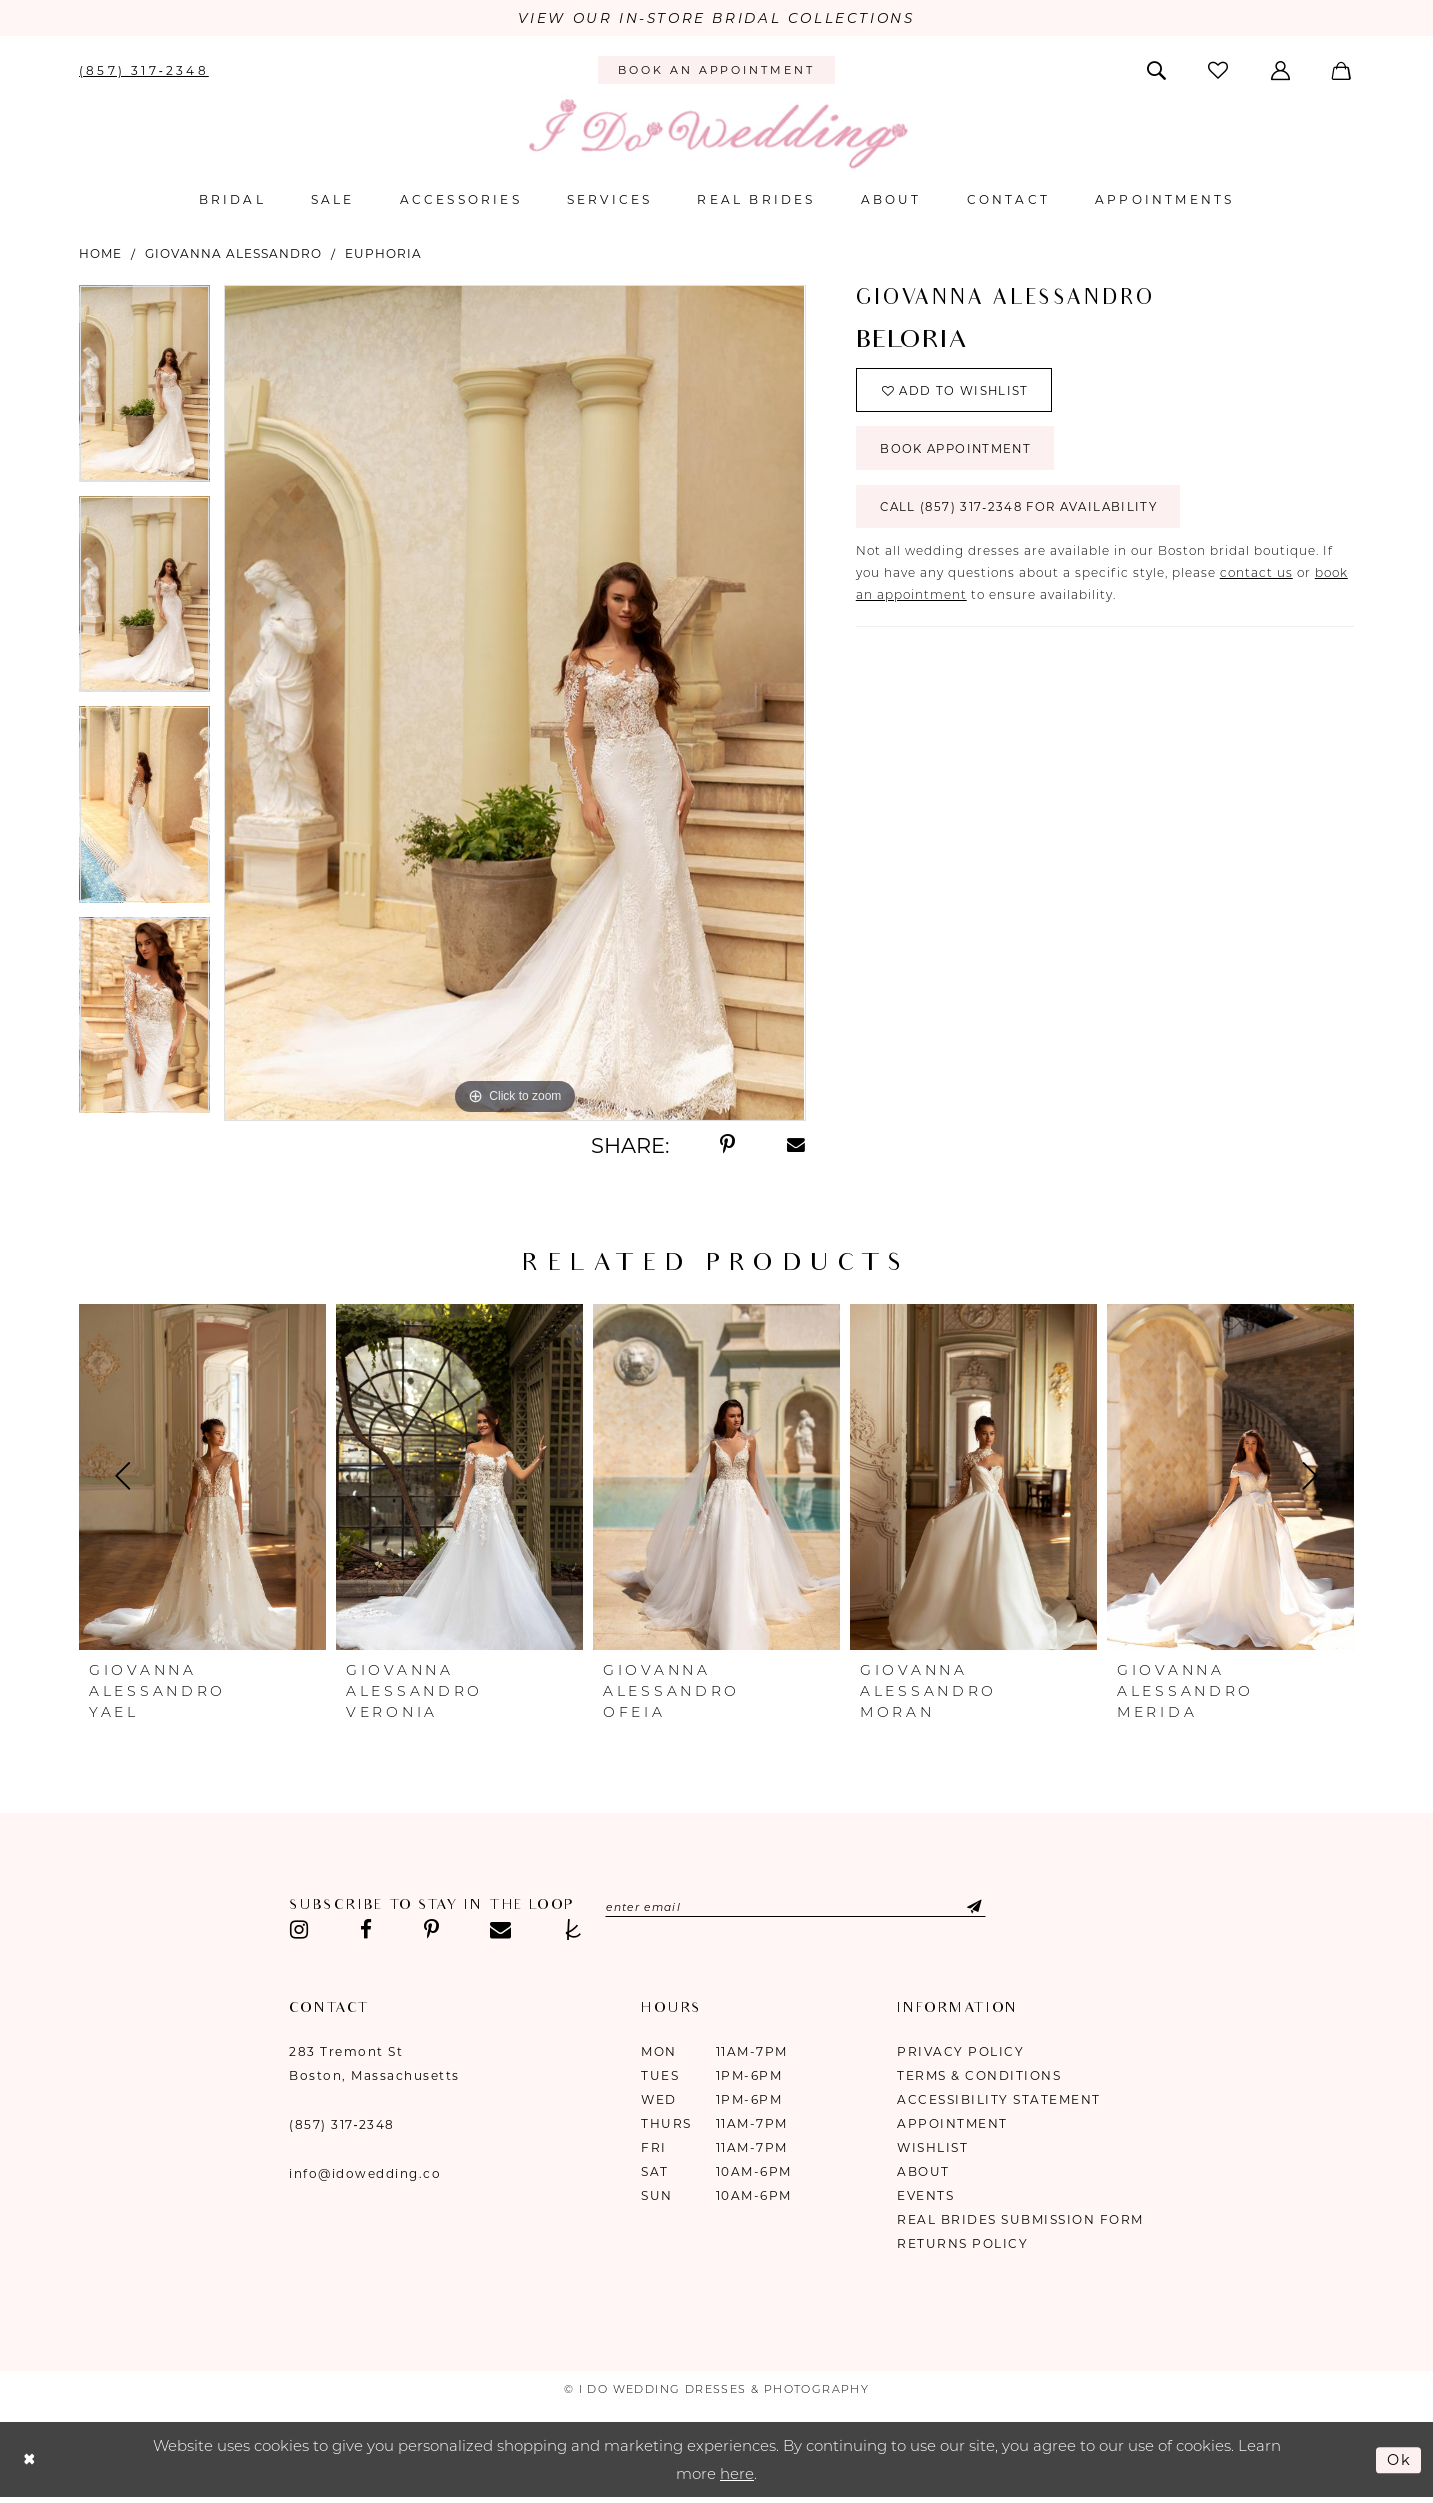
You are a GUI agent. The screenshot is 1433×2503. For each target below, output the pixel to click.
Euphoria (383, 253)
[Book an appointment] (716, 71)
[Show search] (1158, 70)
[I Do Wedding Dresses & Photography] (717, 134)
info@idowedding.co (365, 2174)
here (737, 2474)
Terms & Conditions (979, 2076)
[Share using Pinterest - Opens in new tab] (727, 1146)
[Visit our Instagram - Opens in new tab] (299, 1931)
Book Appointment (959, 452)
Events (925, 2196)
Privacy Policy (960, 2052)
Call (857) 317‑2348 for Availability (1025, 512)
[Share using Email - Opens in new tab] (796, 1146)
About (923, 2172)
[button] (1281, 70)
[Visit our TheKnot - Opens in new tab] (573, 1931)
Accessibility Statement (999, 2100)
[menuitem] (144, 70)
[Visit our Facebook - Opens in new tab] (366, 1931)
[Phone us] (144, 70)
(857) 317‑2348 (342, 2125)
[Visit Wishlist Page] (1220, 70)
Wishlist (932, 2148)
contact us (1256, 578)
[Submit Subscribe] (970, 1908)
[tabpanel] (144, 390)
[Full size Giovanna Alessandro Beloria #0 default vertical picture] (514, 703)
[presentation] (202, 1478)
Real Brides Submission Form (1020, 2220)
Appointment (952, 2124)
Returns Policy (962, 2244)
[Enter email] (801, 1908)
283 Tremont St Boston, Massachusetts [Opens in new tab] (374, 2064)
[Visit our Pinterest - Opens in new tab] (431, 1931)
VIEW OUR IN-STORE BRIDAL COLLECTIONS (716, 19)
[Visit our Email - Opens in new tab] (500, 1931)
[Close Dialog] (30, 2460)
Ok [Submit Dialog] (1399, 2459)
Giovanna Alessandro (233, 253)
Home (100, 253)
